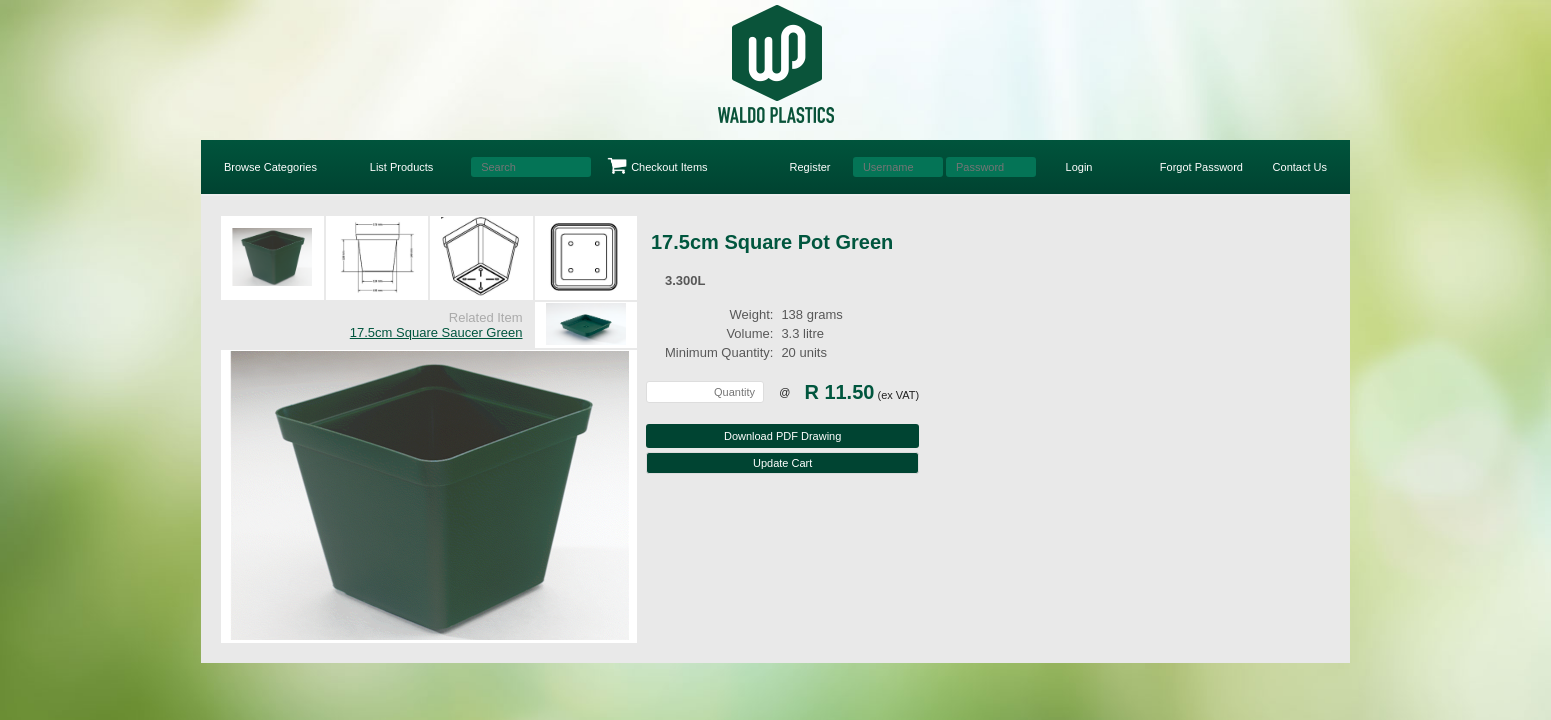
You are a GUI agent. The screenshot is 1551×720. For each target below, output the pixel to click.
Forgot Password (1201, 167)
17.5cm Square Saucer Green (436, 332)
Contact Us (1300, 167)
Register (810, 167)
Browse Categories (270, 167)
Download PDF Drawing (782, 436)
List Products (402, 167)
